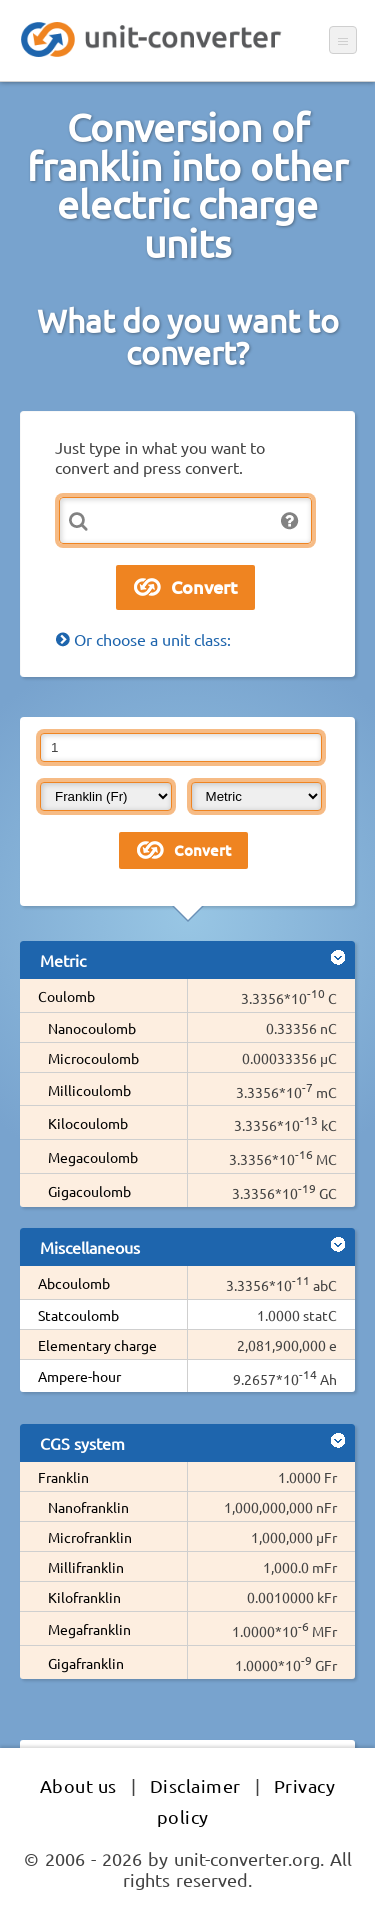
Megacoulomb (93, 1157)
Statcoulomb (78, 1315)
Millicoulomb (89, 1090)
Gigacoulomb (89, 1191)
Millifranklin (86, 1567)
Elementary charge (97, 1345)
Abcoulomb (74, 1283)
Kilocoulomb (88, 1123)
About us (78, 1785)
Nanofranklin (88, 1507)
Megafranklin (89, 1629)
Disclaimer (195, 1785)
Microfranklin (90, 1537)
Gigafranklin (86, 1663)
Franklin (63, 1477)
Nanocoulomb (92, 1028)
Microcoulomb (93, 1058)
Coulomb (66, 996)
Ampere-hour (79, 1376)
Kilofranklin (84, 1597)
